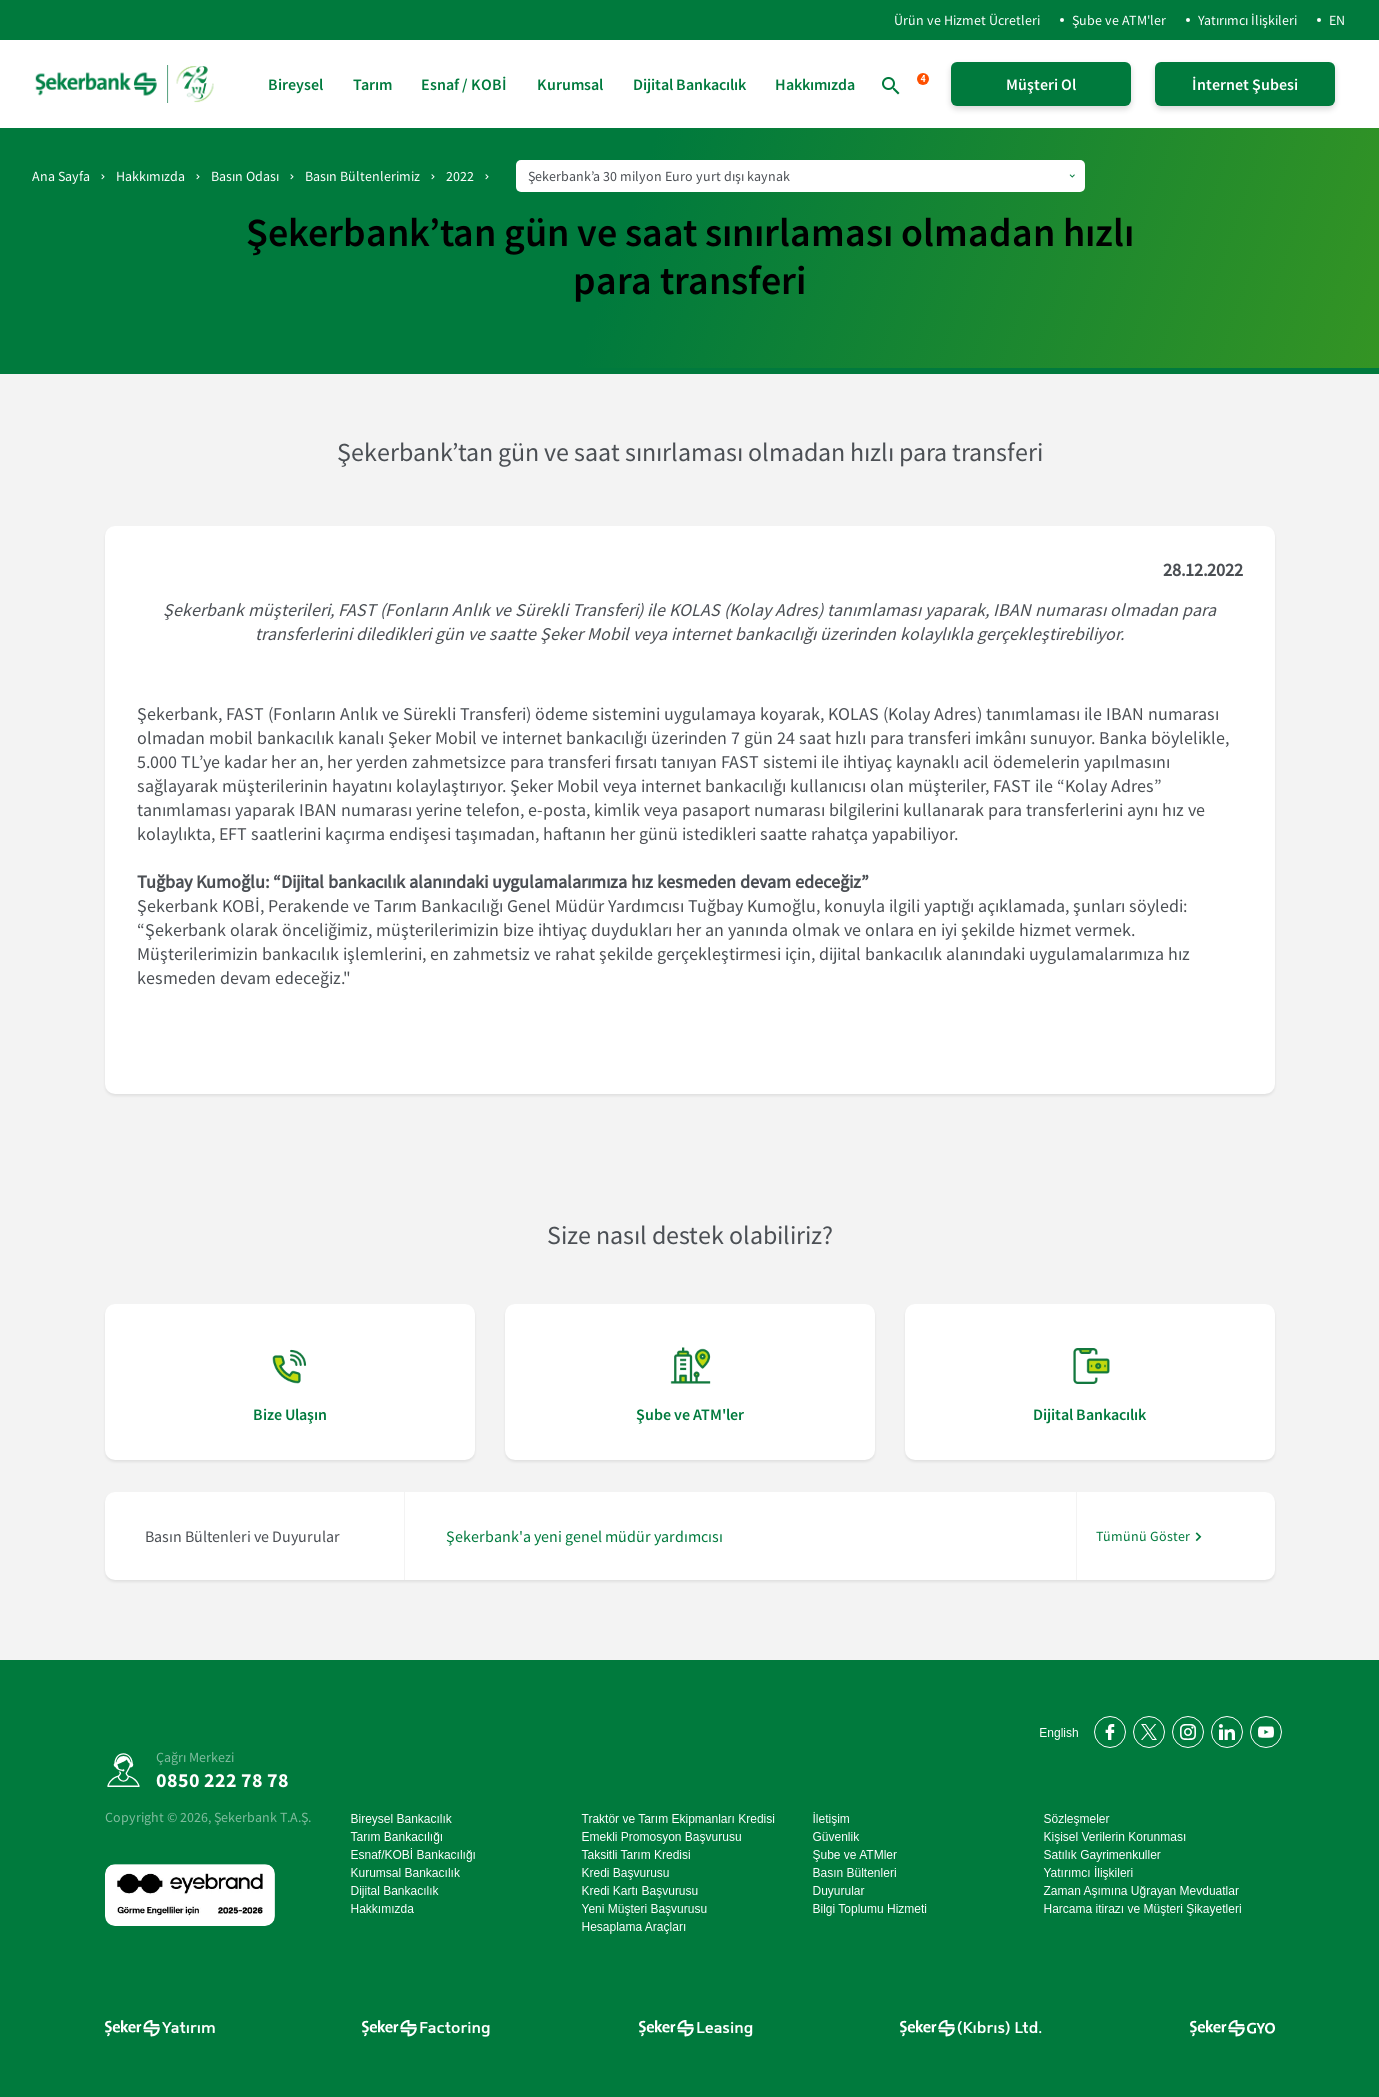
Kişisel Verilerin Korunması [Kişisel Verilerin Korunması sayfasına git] (1115, 1837)
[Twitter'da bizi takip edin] (1145, 1728)
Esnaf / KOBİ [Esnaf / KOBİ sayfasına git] (464, 84)
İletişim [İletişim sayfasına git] (831, 1819)
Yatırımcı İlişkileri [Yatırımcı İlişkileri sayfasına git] (1089, 1873)
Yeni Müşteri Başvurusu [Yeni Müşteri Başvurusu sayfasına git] (645, 1909)
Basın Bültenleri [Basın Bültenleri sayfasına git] (855, 1873)
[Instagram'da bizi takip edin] (1184, 1728)
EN (1337, 20)
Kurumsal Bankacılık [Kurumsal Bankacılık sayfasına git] (405, 1873)
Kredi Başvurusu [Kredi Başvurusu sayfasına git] (626, 1873)
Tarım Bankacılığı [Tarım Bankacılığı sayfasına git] (397, 1837)
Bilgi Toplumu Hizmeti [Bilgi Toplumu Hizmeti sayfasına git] (870, 1909)
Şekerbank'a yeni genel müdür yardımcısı (584, 1536)
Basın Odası (245, 176)
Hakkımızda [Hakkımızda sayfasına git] (815, 84)
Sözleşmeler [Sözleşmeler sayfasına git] (1077, 1819)
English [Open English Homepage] (1059, 1733)
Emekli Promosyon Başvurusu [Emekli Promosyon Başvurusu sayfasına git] (662, 1837)
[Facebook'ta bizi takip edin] (1106, 1728)
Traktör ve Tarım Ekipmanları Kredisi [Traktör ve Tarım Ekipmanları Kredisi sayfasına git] (678, 1819)
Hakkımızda (150, 176)
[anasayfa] (126, 84)
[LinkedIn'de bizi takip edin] (1223, 1728)
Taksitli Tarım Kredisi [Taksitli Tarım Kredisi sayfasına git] (636, 1855)
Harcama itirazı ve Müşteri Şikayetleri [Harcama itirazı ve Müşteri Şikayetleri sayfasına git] (1143, 1909)
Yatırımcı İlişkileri (1247, 20)
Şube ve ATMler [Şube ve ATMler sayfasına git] (855, 1855)
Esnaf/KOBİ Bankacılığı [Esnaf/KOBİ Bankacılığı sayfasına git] (413, 1855)
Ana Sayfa (61, 176)
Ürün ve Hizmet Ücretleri (951, 20)
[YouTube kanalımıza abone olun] (1262, 1728)
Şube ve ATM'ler (1119, 20)
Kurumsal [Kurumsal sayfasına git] (570, 84)
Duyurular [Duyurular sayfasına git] (839, 1891)
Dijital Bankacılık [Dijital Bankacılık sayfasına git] (689, 84)
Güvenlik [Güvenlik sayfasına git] (836, 1837)
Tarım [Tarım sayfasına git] (372, 84)
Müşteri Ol (1041, 84)
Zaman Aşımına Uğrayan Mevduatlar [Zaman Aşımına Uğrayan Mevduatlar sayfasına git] (1141, 1891)
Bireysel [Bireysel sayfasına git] (295, 84)
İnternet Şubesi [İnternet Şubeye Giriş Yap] (1245, 84)
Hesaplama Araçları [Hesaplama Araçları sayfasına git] (634, 1927)
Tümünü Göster (1143, 1536)
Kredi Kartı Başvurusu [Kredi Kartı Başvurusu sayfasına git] (640, 1891)
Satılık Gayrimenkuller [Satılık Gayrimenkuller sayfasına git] (1102, 1855)
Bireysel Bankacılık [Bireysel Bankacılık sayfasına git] (401, 1819)
